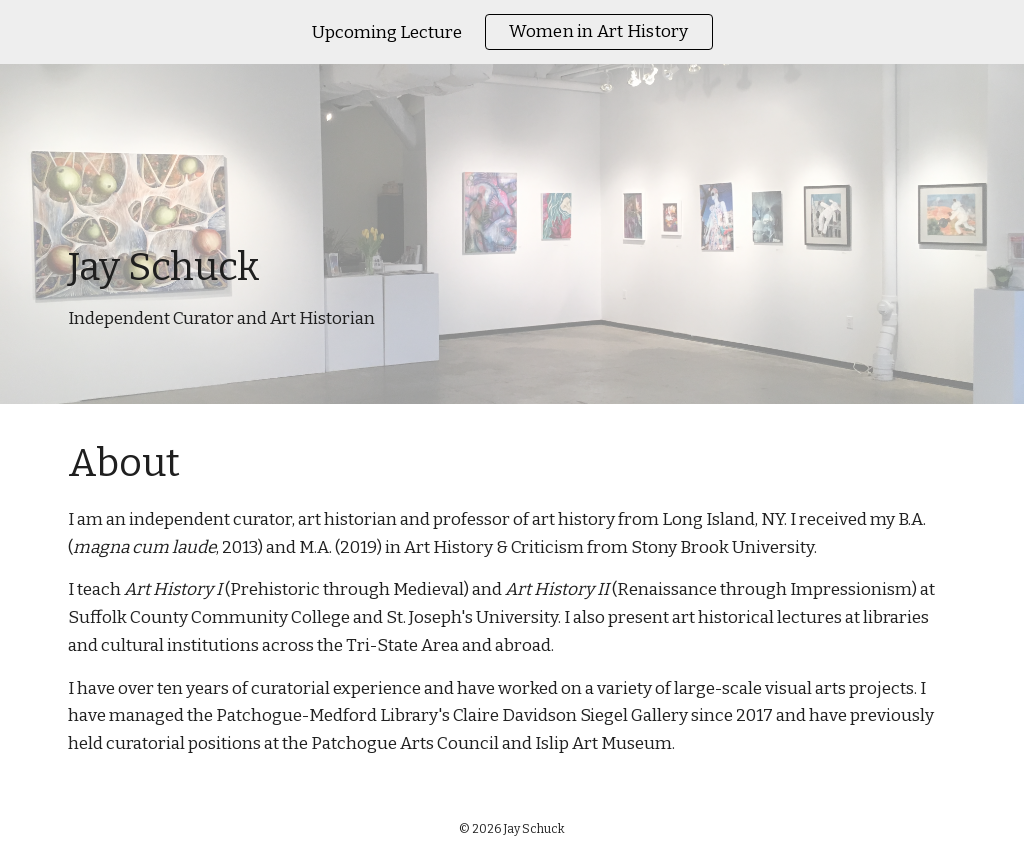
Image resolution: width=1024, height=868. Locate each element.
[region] (512, 32)
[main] (512, 234)
